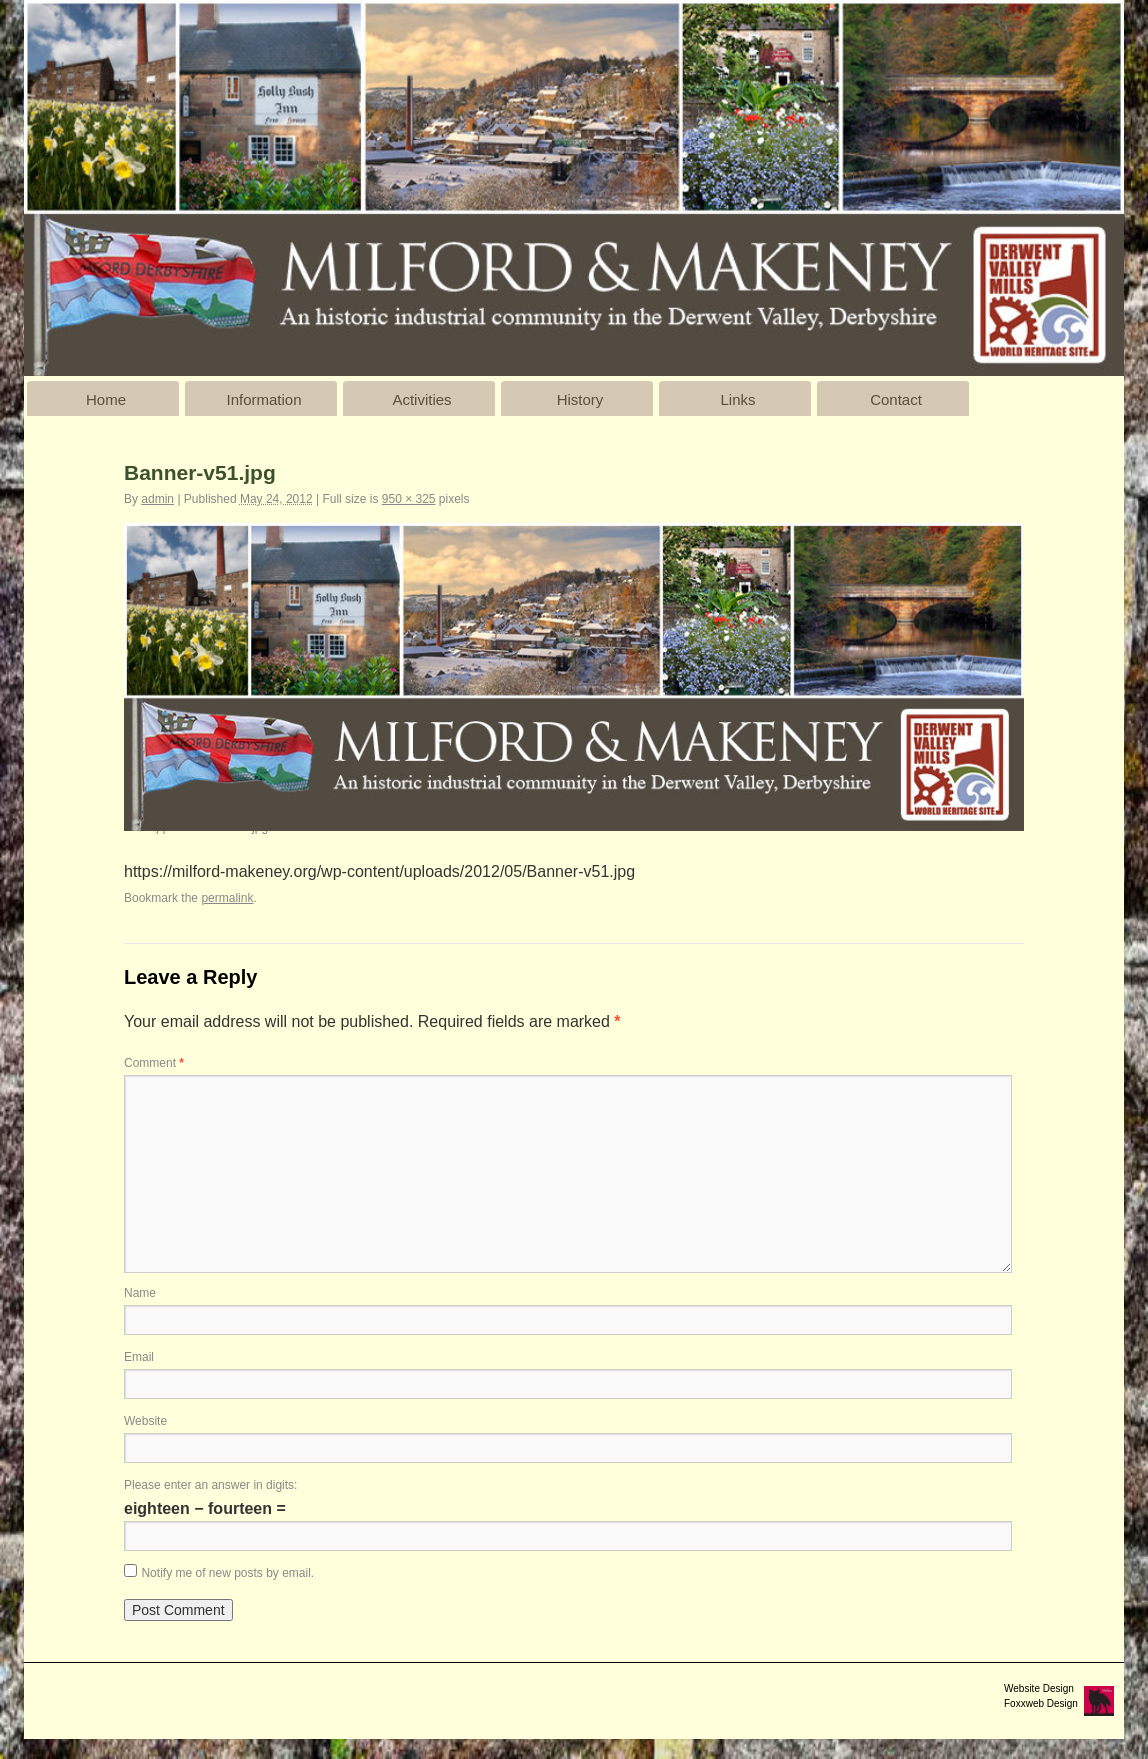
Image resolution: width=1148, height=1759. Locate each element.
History (580, 399)
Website (145, 1421)
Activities (421, 399)
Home (106, 399)
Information (263, 399)
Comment (154, 1063)
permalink (227, 898)
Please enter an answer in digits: (210, 1485)
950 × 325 (409, 499)
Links (737, 399)
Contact (896, 399)
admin (157, 499)
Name (140, 1293)
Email (139, 1357)
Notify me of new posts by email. (227, 1573)
